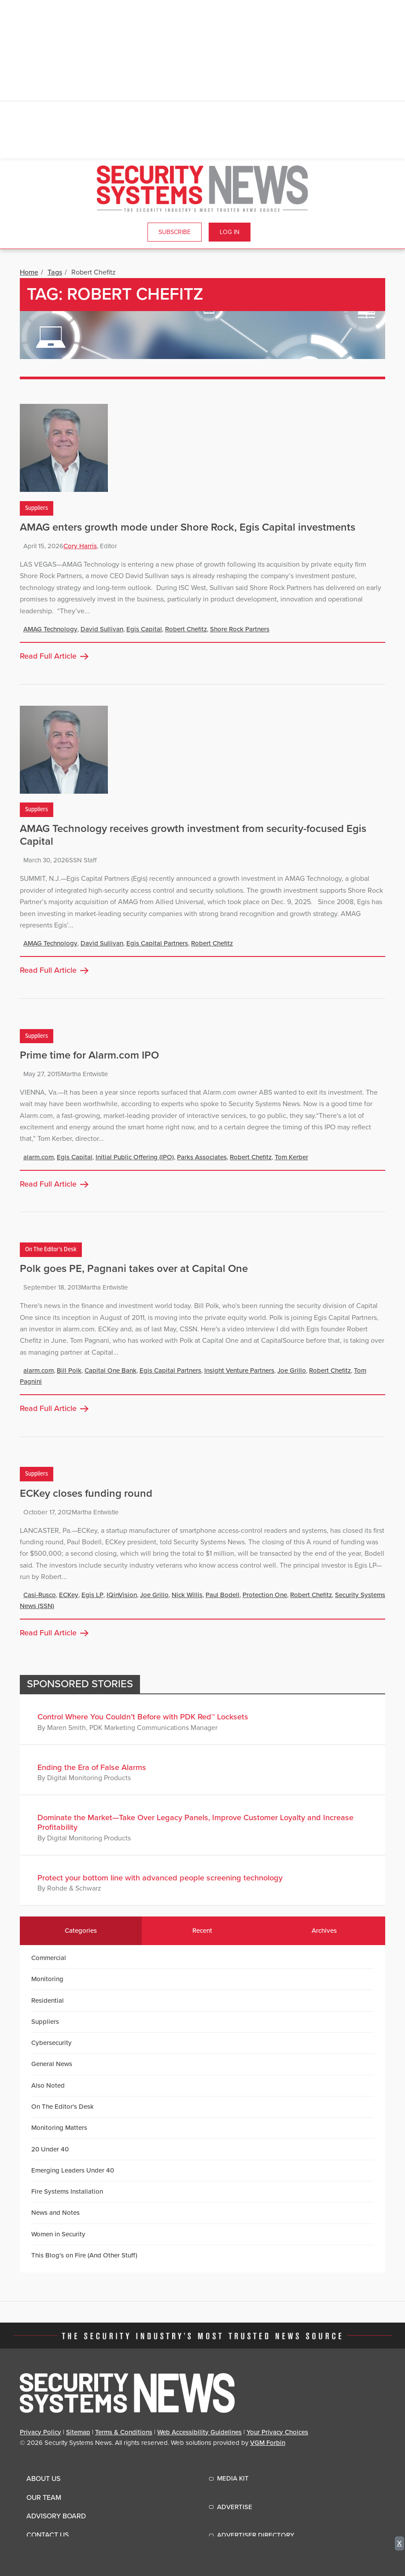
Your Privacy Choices (277, 2432)
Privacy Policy (40, 2432)
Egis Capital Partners (157, 943)
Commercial (48, 1958)
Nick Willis (187, 1595)
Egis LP (92, 1595)
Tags (55, 272)
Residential (47, 2000)
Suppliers (36, 508)
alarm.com (38, 1157)
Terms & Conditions (123, 2432)
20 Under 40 (50, 2149)
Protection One (265, 1595)
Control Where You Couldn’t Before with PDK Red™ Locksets (142, 1717)
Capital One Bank (110, 1370)
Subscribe (174, 232)
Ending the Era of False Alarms (91, 1767)
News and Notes (55, 2213)
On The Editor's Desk (51, 1249)
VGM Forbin (267, 2443)
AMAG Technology (50, 629)
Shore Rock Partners (239, 629)
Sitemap (78, 2432)
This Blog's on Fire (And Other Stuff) (84, 2255)
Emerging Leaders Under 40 (72, 2170)
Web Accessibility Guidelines (199, 2432)
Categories (81, 1931)
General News (51, 2064)
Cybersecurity (51, 2043)
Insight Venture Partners (239, 1370)
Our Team (43, 2497)
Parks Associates (202, 1157)
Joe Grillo (291, 1370)
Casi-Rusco (39, 1595)
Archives (324, 1931)
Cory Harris (80, 546)
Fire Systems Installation (67, 2191)
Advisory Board (56, 2516)
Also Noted (48, 2085)
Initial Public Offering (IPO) (135, 1157)
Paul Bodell (222, 1595)
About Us (43, 2478)
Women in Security (58, 2234)
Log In (229, 232)
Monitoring (47, 1979)
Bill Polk (69, 1370)
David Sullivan (102, 629)
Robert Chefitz (186, 629)
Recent (202, 1931)
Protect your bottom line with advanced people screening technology (160, 1878)
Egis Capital (144, 629)
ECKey (68, 1595)
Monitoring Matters (59, 2128)
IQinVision (122, 1595)
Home (29, 272)
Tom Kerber (291, 1157)
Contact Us (47, 2535)
